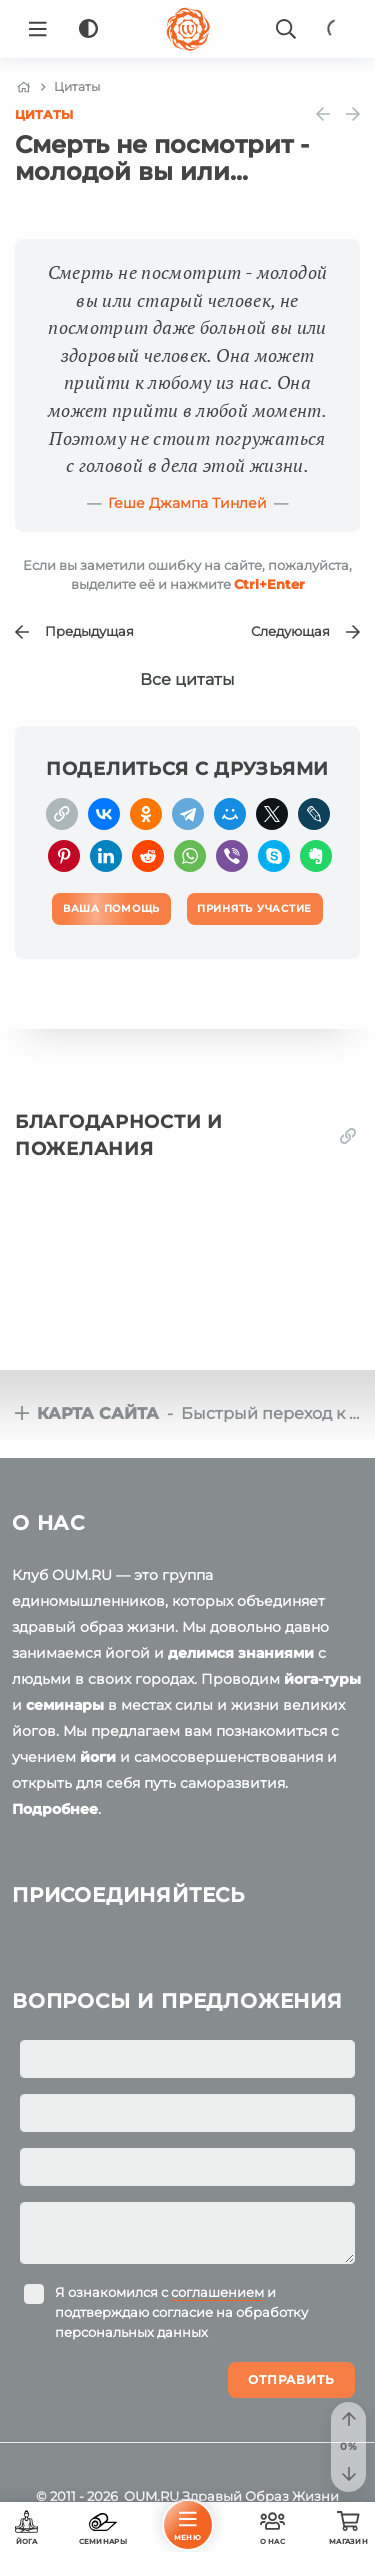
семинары (65, 1705)
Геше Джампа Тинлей (187, 503)
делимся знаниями (241, 1653)
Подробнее (55, 1809)
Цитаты (44, 114)
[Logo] (188, 29)
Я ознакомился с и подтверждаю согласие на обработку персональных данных (181, 2312)
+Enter (269, 584)
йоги (98, 1757)
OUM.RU (151, 2496)
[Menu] (38, 29)
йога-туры (322, 1679)
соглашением (217, 2292)
